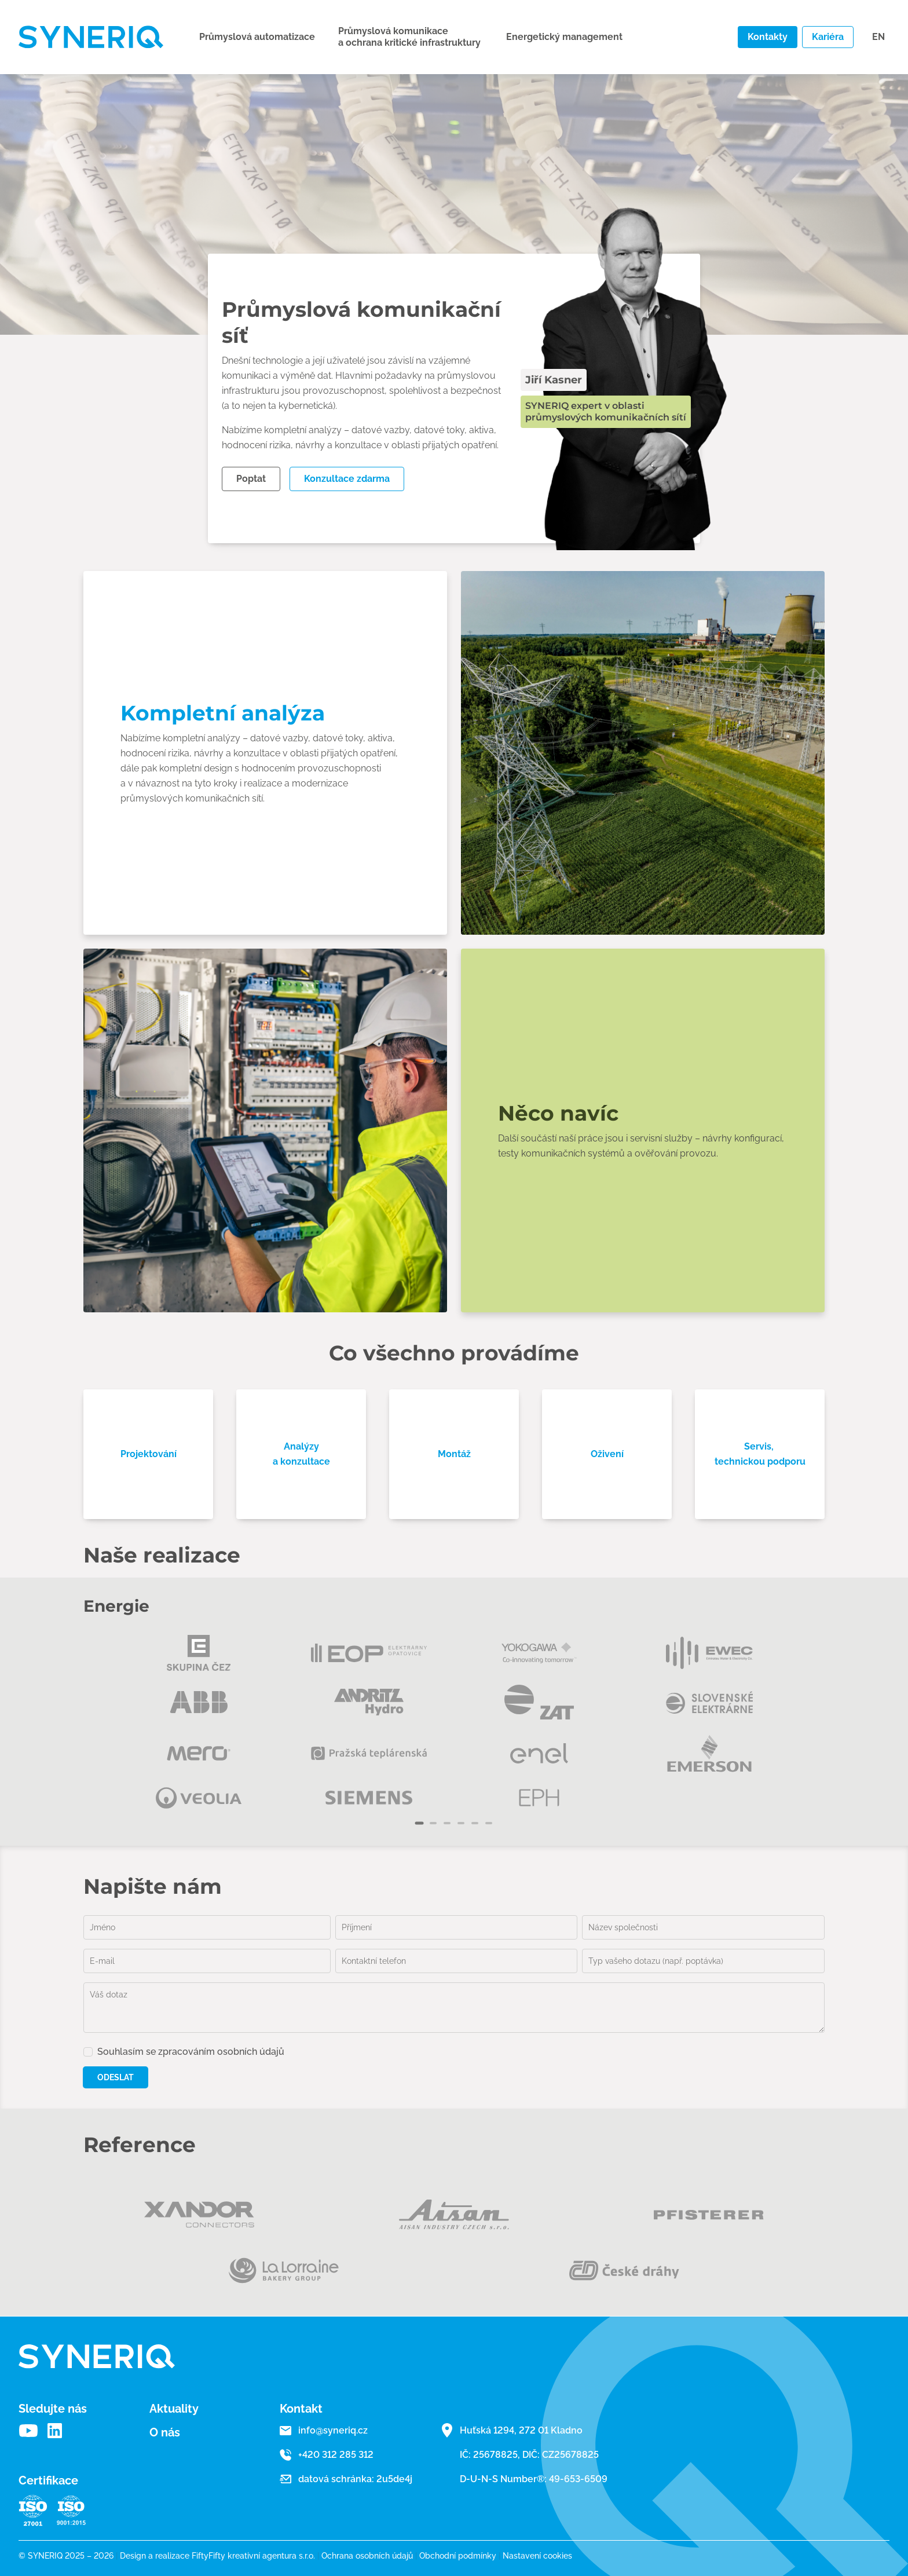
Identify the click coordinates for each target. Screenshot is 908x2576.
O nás (164, 2432)
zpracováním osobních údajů (221, 2051)
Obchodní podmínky (461, 2555)
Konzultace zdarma (347, 478)
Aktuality (174, 2409)
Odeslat (115, 2077)
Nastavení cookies (537, 2555)
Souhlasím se (190, 2051)
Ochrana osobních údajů (370, 2555)
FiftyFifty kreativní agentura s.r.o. (253, 2555)
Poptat (251, 478)
